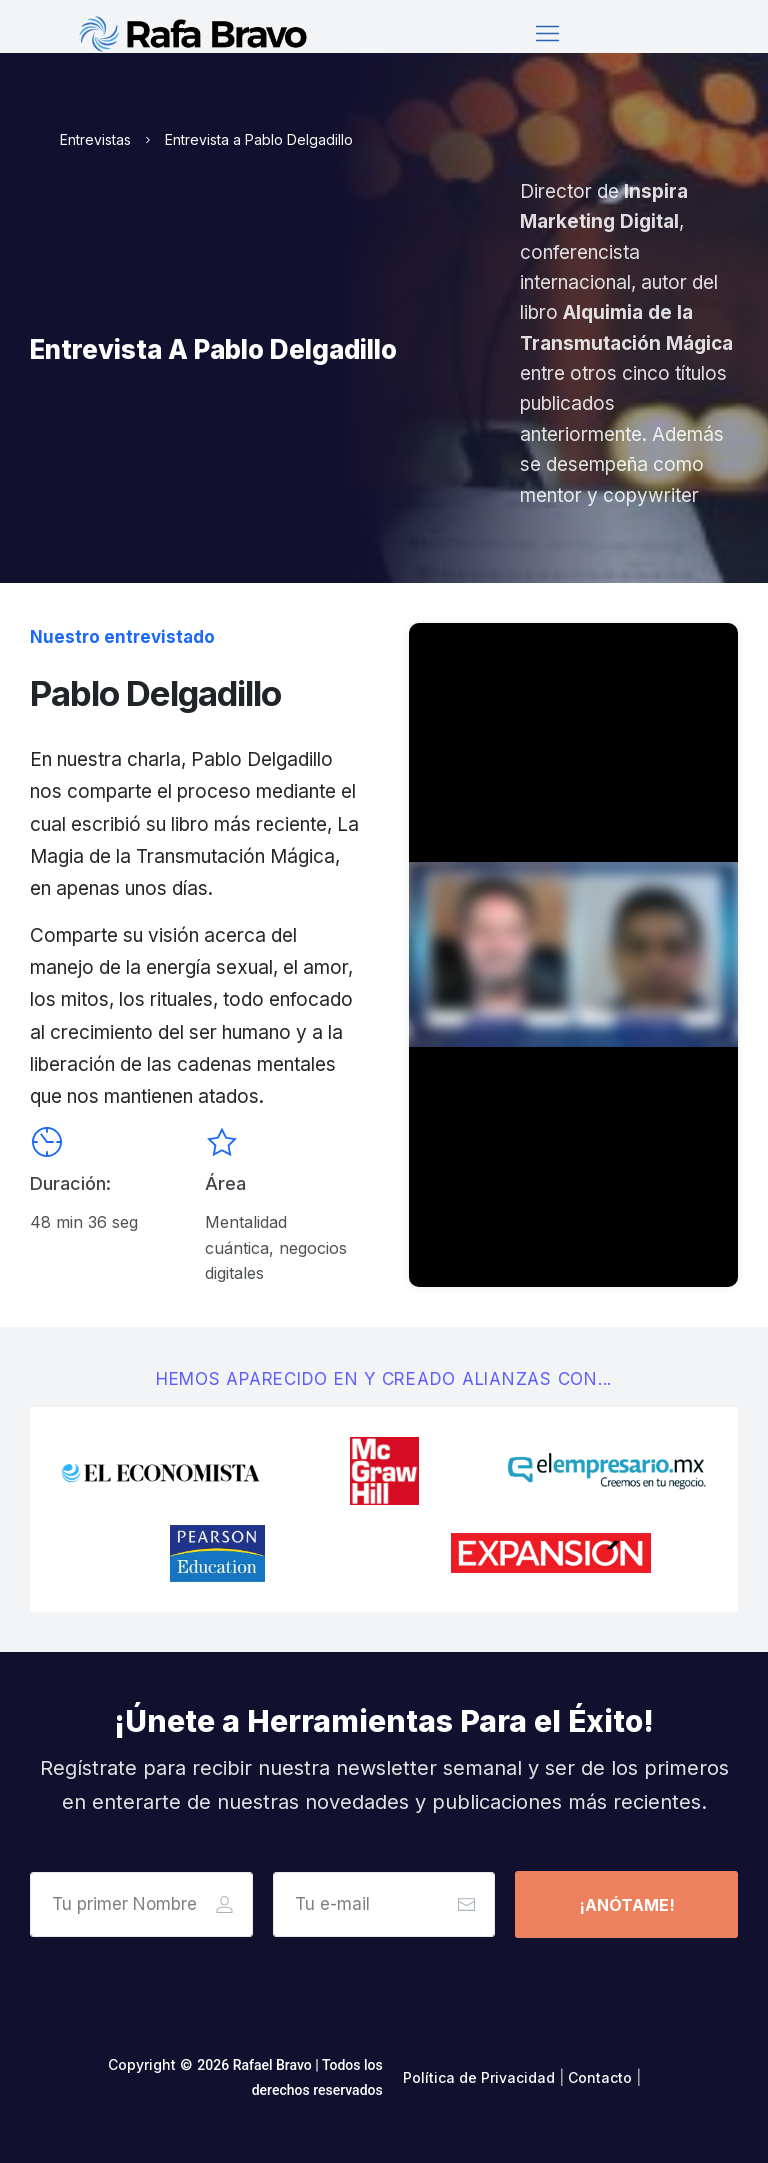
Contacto (600, 2077)
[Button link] (626, 1904)
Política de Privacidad (479, 2077)
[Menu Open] (547, 33)
